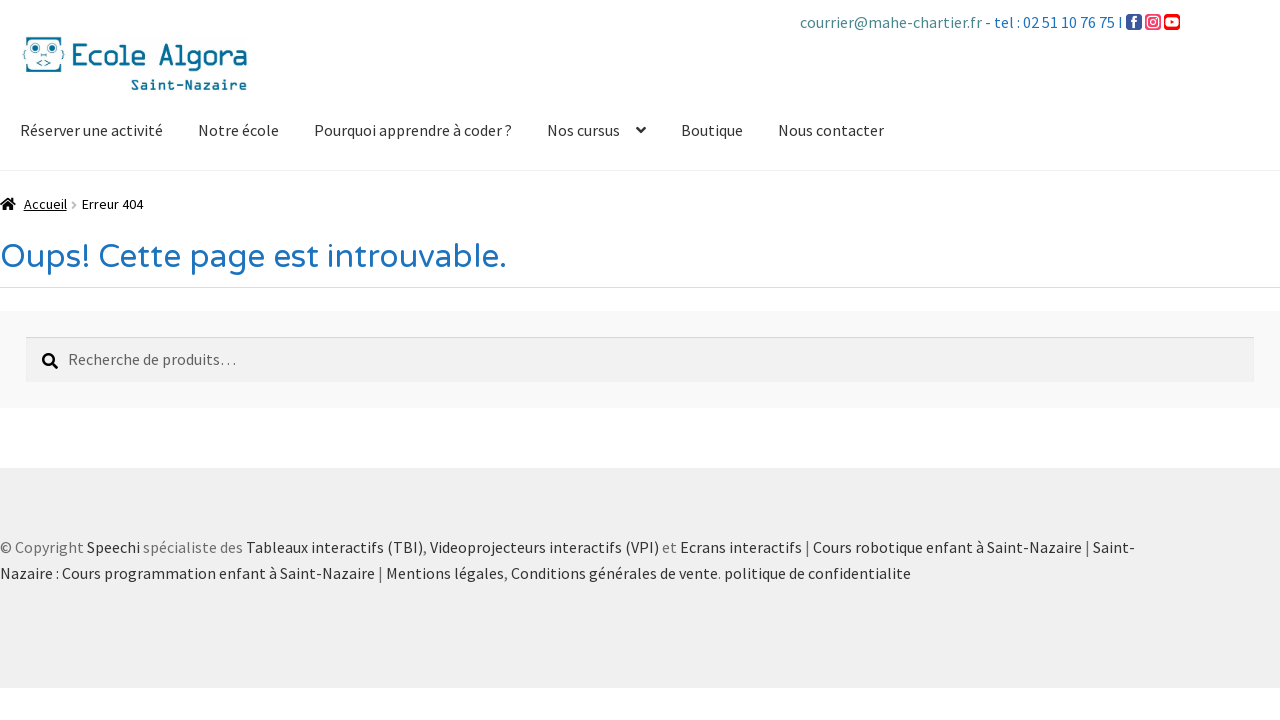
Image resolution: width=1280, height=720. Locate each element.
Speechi (113, 547)
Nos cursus (583, 130)
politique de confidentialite (817, 573)
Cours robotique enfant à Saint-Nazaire (947, 547)
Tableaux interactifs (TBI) (334, 547)
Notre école (238, 130)
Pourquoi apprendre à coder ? (413, 130)
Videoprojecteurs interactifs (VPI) (544, 547)
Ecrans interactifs (741, 547)
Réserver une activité (91, 130)
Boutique (712, 130)
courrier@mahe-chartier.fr (892, 22)
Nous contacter (831, 130)
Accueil (45, 204)
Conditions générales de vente (614, 573)
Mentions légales (445, 573)
